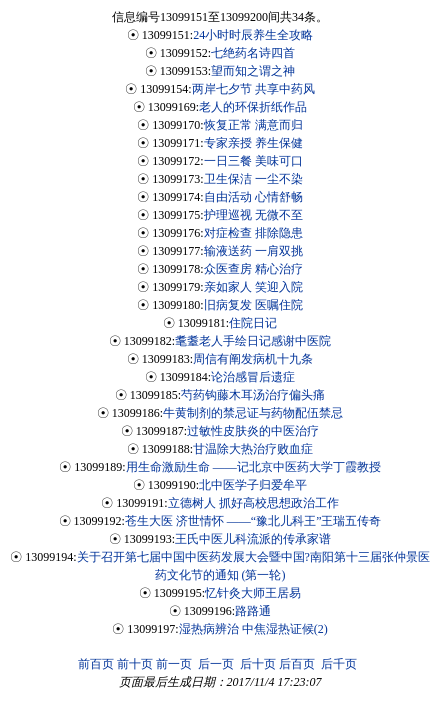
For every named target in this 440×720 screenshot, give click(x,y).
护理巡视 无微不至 (253, 215)
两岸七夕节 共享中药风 (253, 89)
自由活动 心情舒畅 (253, 197)
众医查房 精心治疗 (253, 269)
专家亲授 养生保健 (253, 143)
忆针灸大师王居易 (253, 593)
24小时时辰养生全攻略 (253, 35)
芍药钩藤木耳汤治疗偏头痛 (253, 395)
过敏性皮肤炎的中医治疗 (253, 431)
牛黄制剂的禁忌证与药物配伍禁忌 (253, 413)
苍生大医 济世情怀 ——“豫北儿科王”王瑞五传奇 (253, 521)
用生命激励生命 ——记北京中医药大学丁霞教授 (253, 467)
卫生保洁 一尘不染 (253, 179)
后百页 (297, 664)
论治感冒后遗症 (253, 377)
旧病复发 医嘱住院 (253, 305)
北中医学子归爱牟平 (253, 485)
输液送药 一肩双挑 (253, 251)
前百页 (96, 664)
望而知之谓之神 (253, 71)
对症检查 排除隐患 (253, 233)
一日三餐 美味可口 (253, 161)
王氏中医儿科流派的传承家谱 (253, 539)
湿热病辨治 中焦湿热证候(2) (253, 629)
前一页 (174, 664)
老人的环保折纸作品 (253, 107)
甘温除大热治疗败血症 (253, 449)
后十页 (258, 664)
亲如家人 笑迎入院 (253, 287)
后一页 (216, 664)
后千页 (339, 664)
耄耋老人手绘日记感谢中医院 (253, 341)
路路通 (253, 611)
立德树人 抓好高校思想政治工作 (253, 503)
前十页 (135, 664)
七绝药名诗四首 (253, 53)
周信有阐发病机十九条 (253, 359)
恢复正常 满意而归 (253, 125)
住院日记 (253, 323)
